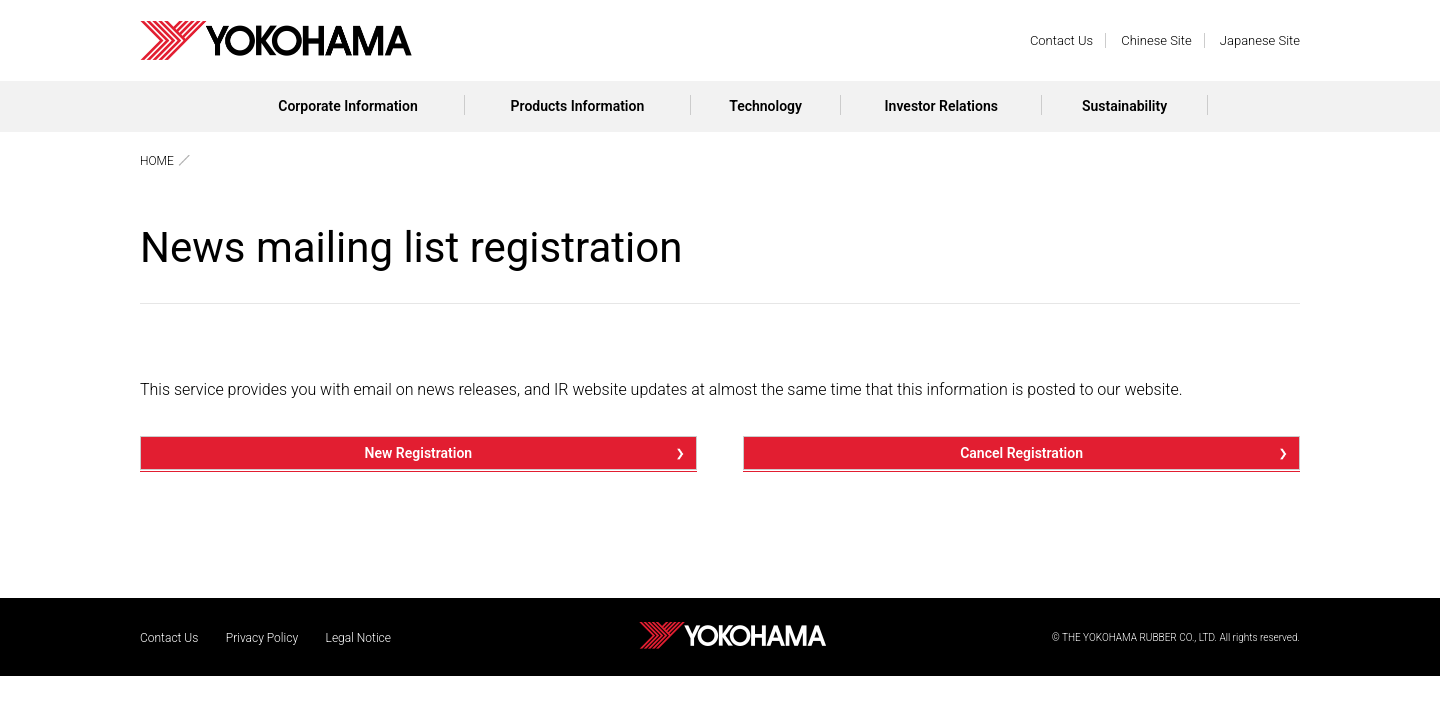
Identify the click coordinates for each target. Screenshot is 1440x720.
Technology (765, 106)
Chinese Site (1156, 40)
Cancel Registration (1021, 453)
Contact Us (1061, 40)
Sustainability (1124, 106)
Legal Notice (358, 638)
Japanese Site (1260, 40)
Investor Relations (941, 106)
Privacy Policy (262, 638)
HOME (157, 161)
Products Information (578, 106)
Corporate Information (348, 106)
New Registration (419, 453)
